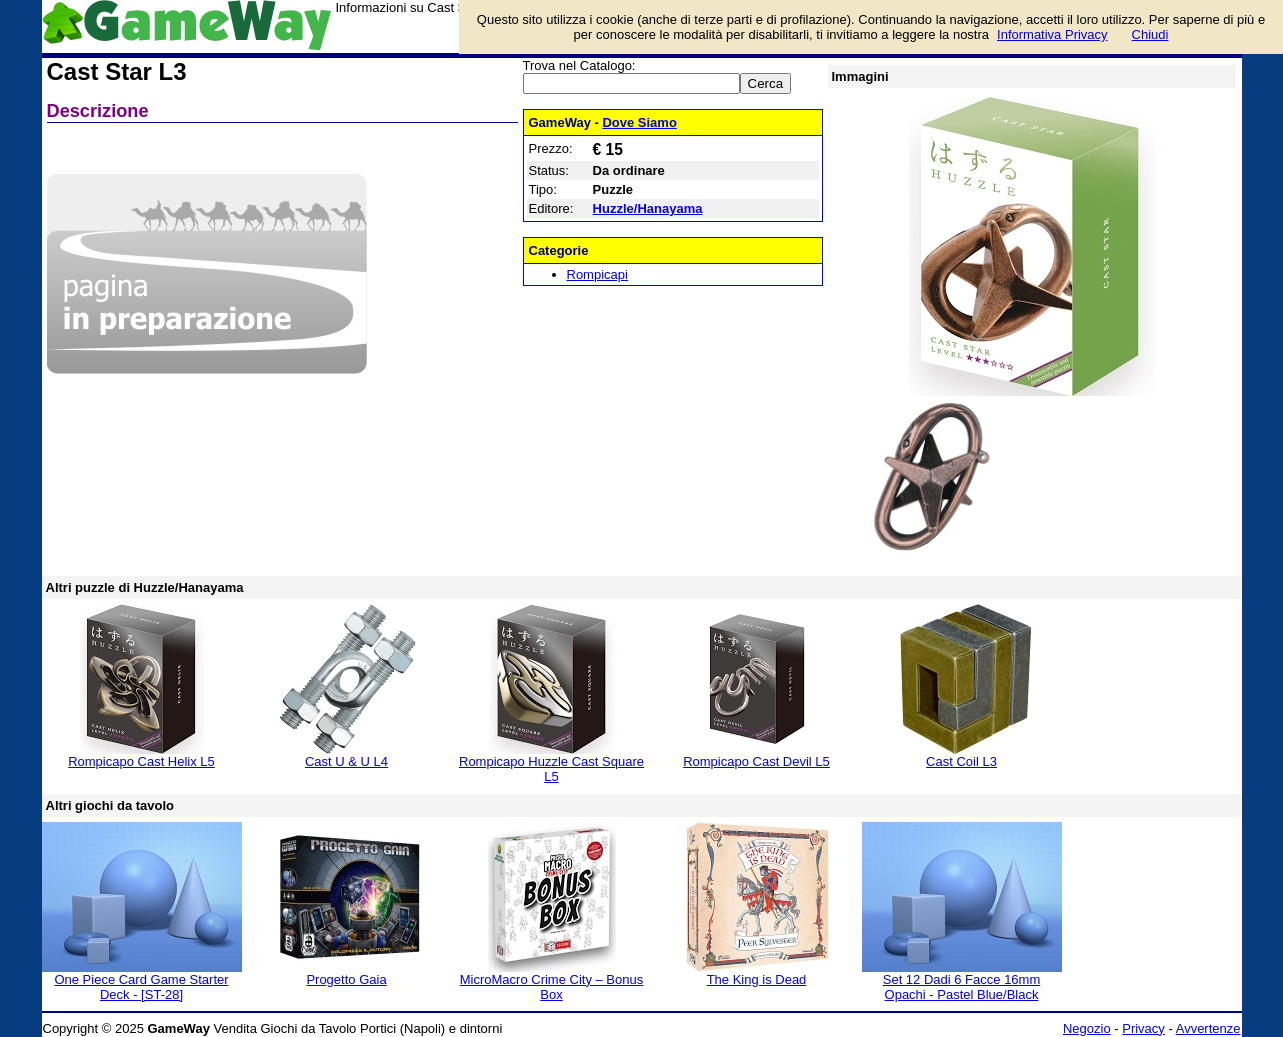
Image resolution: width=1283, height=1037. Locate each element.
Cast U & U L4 (346, 761)
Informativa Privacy (1052, 34)
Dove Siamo (639, 122)
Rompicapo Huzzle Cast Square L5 (551, 769)
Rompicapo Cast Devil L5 (756, 761)
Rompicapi (597, 274)
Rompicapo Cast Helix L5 (141, 761)
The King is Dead (757, 979)
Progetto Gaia (346, 979)
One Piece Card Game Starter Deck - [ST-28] (141, 987)
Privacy (1143, 1028)
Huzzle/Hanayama (648, 208)
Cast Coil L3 (961, 761)
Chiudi (1150, 34)
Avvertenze (1208, 1028)
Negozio (1087, 1028)
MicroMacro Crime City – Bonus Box (552, 987)
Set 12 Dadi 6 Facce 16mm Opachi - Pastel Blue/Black (962, 987)
